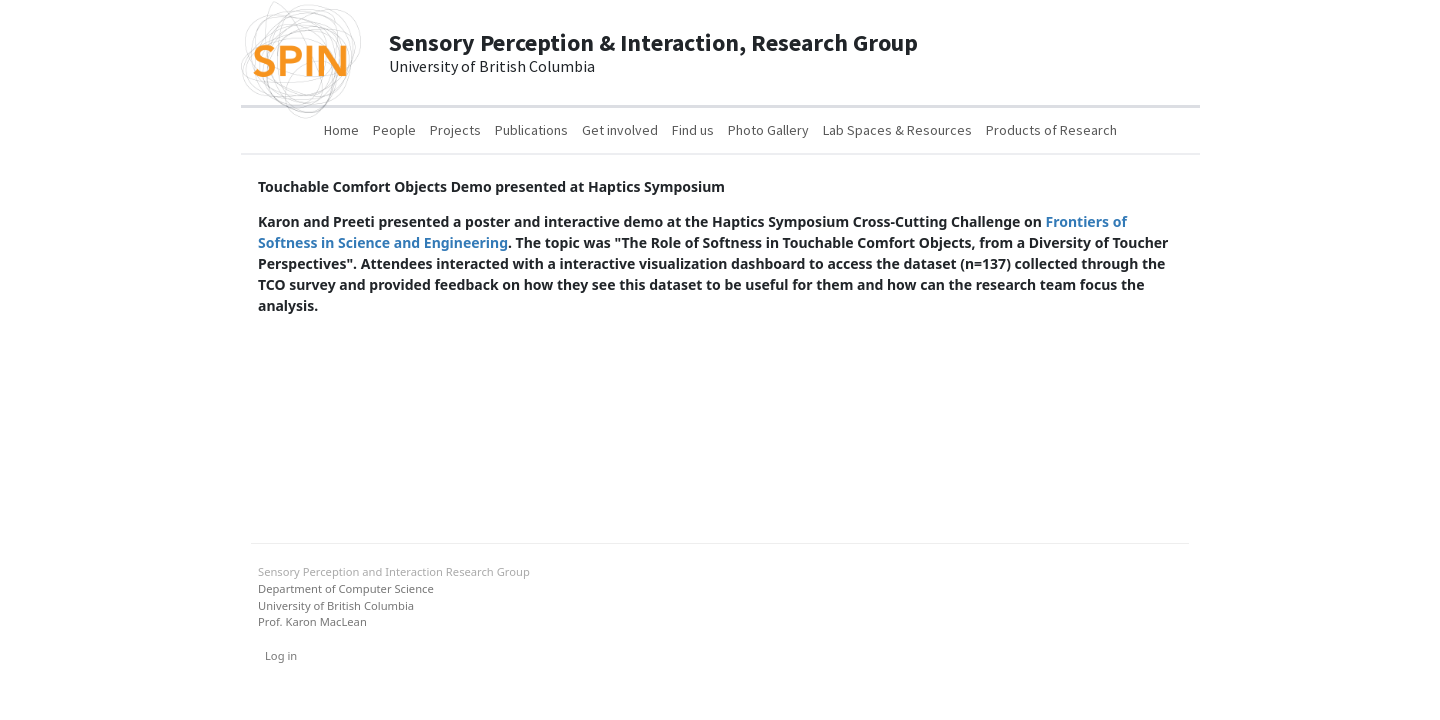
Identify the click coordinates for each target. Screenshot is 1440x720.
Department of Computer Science (346, 588)
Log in (281, 655)
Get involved (620, 130)
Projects (455, 130)
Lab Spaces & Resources (897, 130)
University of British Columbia (336, 605)
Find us (693, 130)
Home (341, 130)
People (394, 130)
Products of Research (1051, 130)
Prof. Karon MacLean (312, 621)
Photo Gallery (768, 130)
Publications (531, 130)
